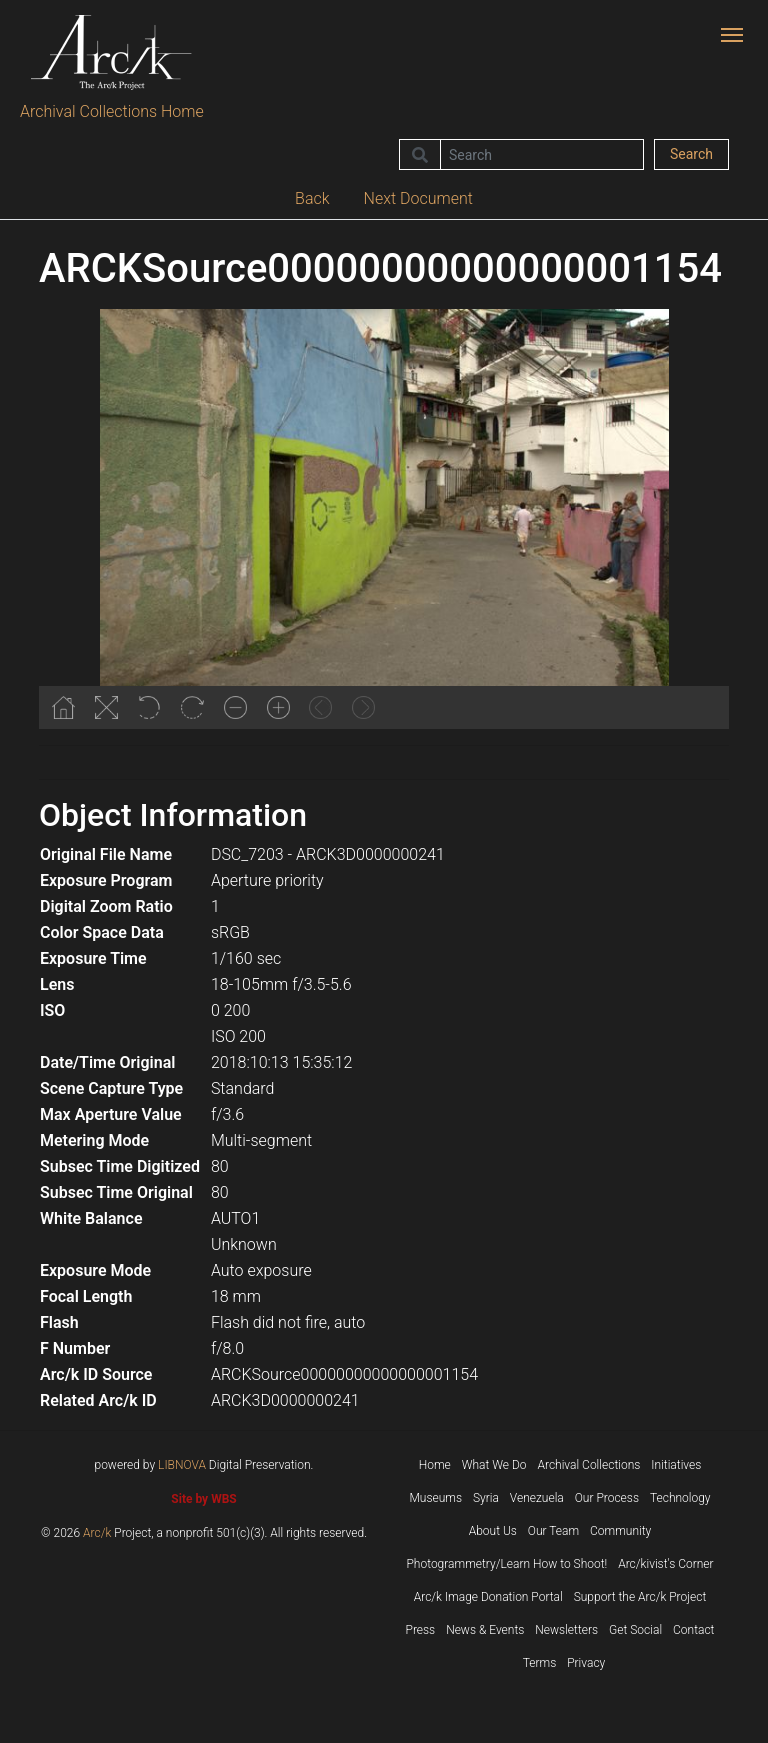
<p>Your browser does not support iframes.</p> (384, 519)
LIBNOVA (182, 1465)
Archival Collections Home (112, 111)
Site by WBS (203, 1499)
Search (691, 154)
